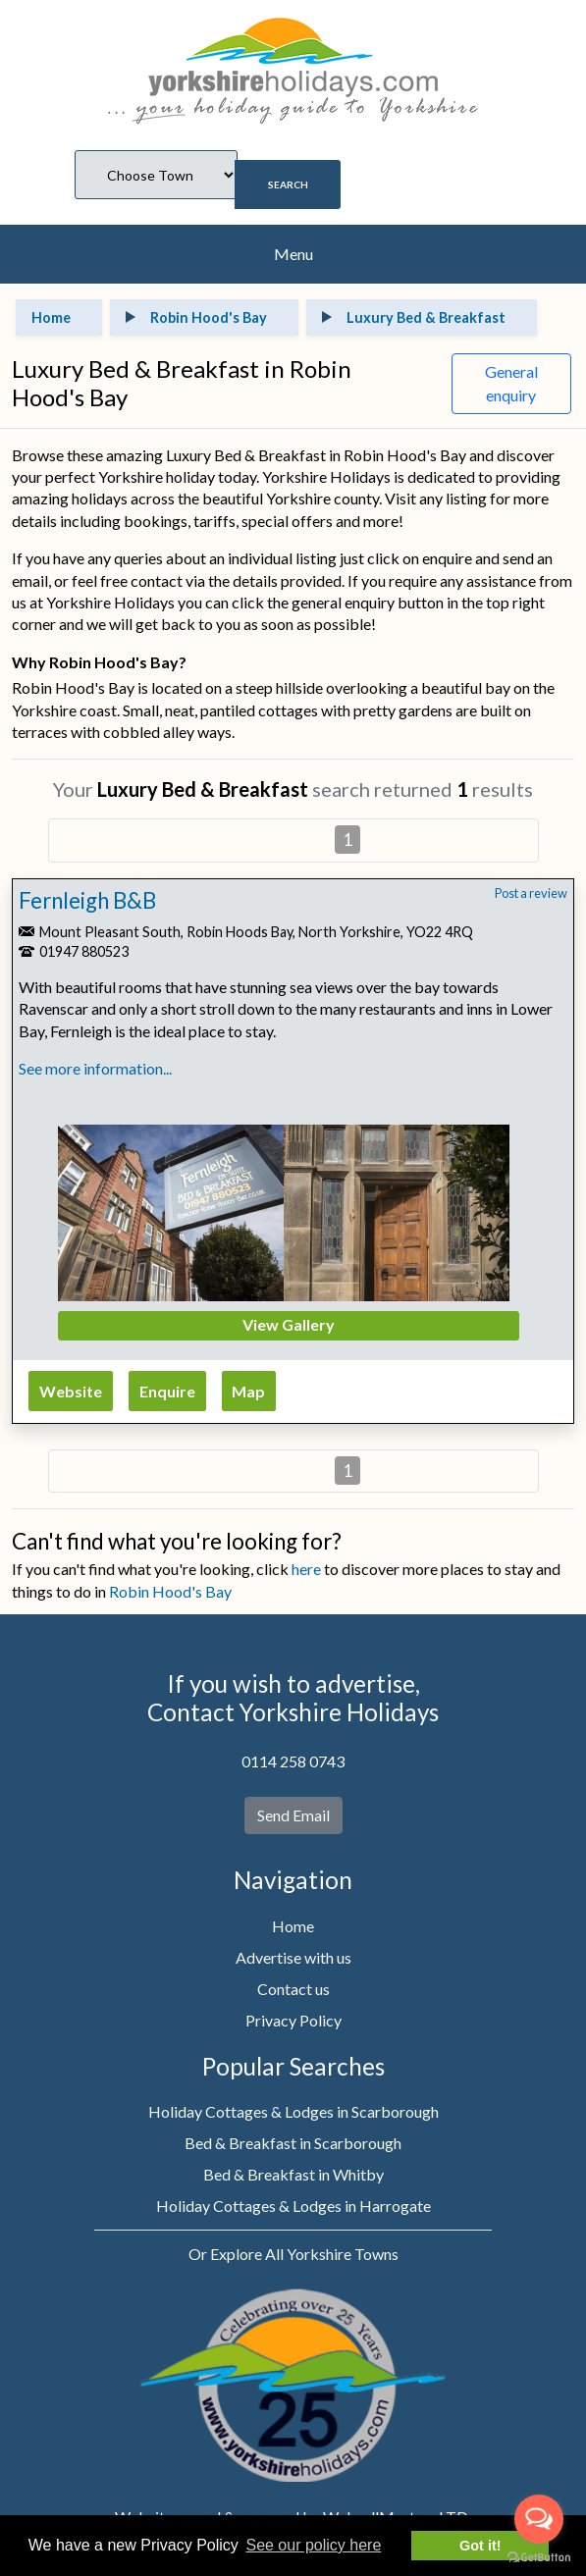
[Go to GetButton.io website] (538, 2556)
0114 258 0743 (293, 1761)
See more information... (95, 1068)
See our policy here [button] (313, 2545)
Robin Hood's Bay (170, 1591)
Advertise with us (293, 1957)
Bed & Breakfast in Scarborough (293, 2142)
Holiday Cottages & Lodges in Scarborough (293, 2111)
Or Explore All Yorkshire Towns (293, 2253)
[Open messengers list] (538, 2519)
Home (293, 1926)
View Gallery (288, 1324)
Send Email (293, 1815)
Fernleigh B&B (87, 900)
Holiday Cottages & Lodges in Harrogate (293, 2205)
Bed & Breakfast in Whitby (293, 2174)
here (306, 1568)
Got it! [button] (480, 2545)
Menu (293, 253)
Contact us (293, 1988)
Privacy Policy (293, 2020)
